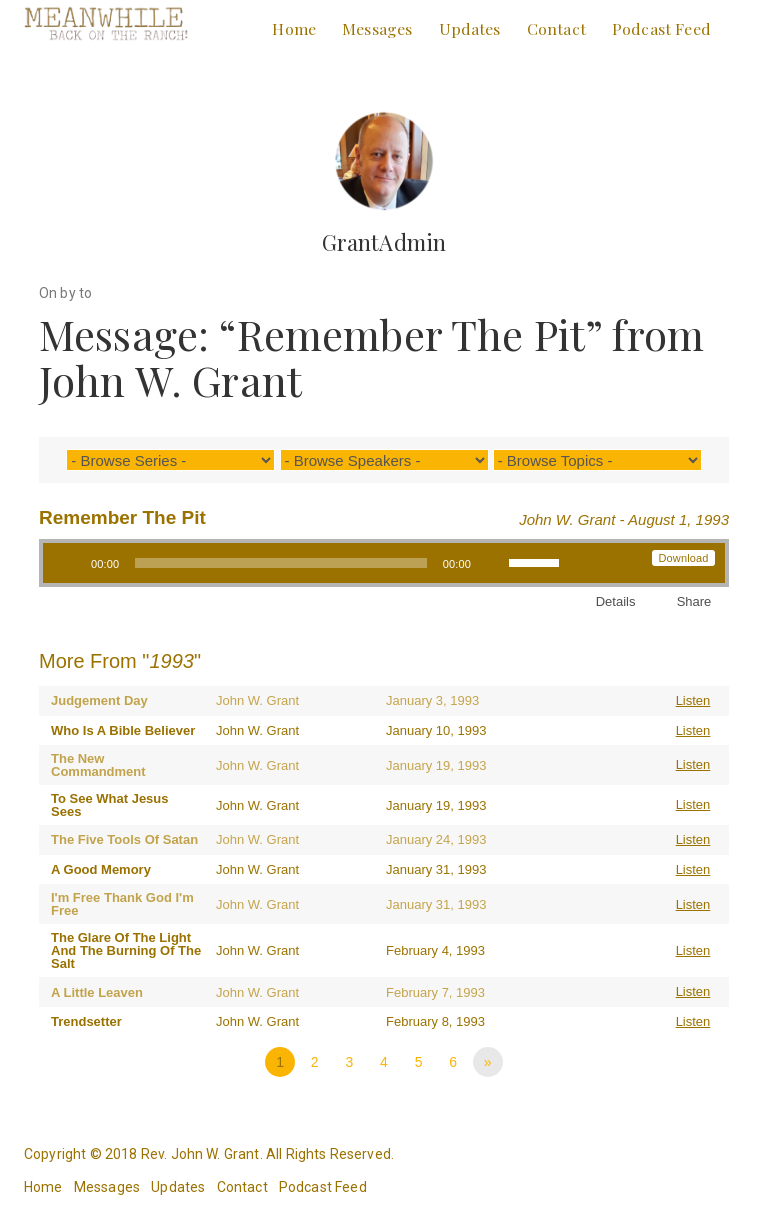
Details (616, 601)
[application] (309, 563)
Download (683, 558)
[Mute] (493, 563)
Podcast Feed (661, 28)
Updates (470, 28)
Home (294, 28)
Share (694, 601)
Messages (377, 28)
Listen (693, 700)
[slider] (280, 563)
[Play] (69, 563)
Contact (556, 28)
